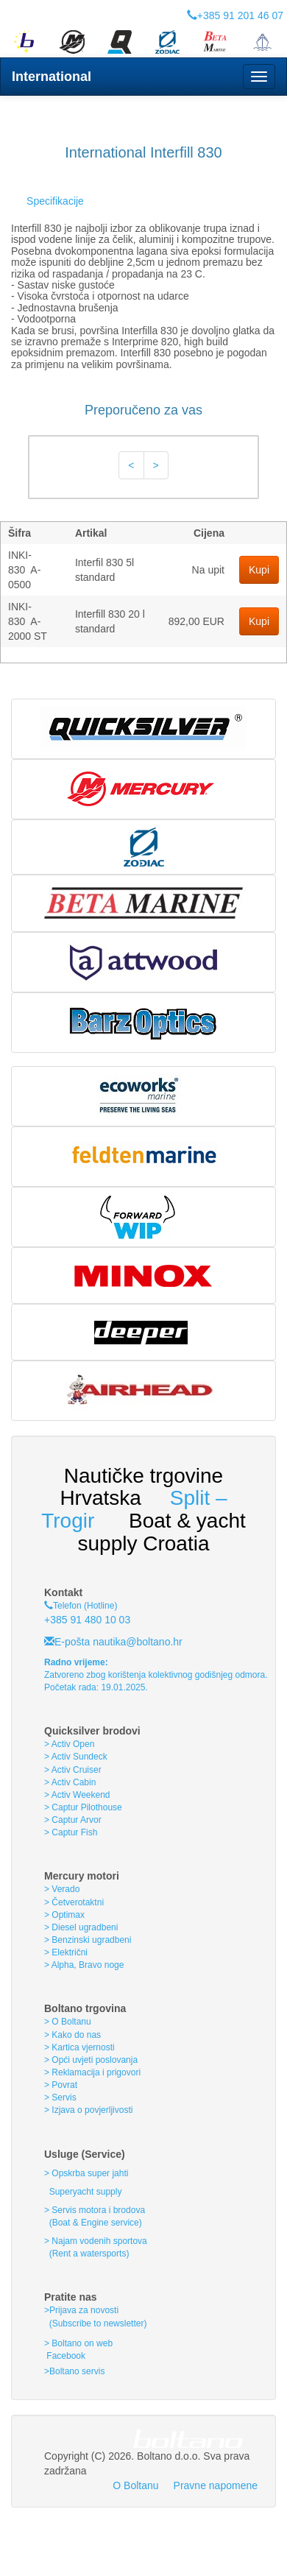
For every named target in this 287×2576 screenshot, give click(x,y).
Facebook (64, 2356)
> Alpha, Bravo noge (84, 1965)
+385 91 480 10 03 (87, 1620)
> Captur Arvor (73, 1820)
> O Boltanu (67, 2021)
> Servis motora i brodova (94, 2210)
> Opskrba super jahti (86, 2173)
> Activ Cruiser (73, 1770)
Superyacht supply (83, 2192)
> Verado (61, 1889)
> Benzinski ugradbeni (87, 1940)
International (51, 76)
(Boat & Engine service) (95, 2222)
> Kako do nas (72, 2035)
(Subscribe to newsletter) (95, 2323)
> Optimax (64, 1915)
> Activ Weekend (77, 1795)
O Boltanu (135, 2485)
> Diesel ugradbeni (81, 1927)
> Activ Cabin (70, 1782)
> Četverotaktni (74, 1902)
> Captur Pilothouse (83, 1807)
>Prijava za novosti (81, 2310)
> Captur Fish (70, 1832)
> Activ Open (69, 1744)
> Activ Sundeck (75, 1756)
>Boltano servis (74, 2371)
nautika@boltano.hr (136, 1642)
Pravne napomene (216, 2485)
